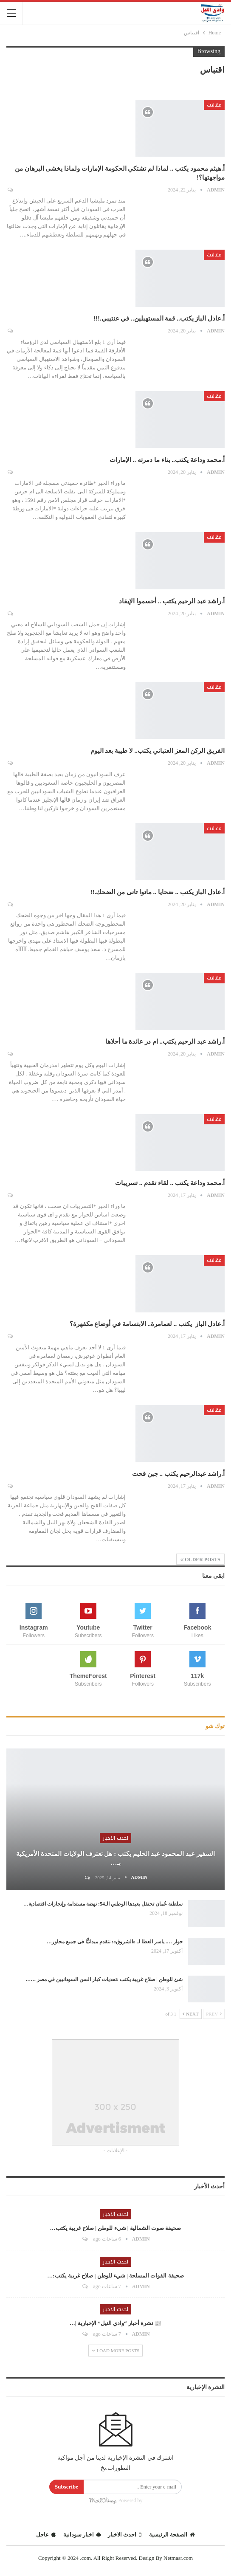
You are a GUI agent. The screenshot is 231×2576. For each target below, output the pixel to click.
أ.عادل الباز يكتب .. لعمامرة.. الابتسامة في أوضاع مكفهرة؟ (146, 1323)
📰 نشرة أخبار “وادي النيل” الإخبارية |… (115, 2323)
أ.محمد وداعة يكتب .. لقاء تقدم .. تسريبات (170, 1183)
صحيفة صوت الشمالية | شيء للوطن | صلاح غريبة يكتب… (115, 2228)
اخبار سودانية (82, 2534)
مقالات (214, 105)
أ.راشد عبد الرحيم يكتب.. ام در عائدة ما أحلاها (165, 1041)
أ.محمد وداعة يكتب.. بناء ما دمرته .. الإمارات (166, 459)
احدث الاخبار (115, 1838)
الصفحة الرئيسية (172, 2534)
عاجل (46, 2534)
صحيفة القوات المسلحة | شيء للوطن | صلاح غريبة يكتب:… (115, 2275)
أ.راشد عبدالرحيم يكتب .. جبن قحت (178, 1473)
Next (191, 2013)
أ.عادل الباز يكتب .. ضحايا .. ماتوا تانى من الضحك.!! (157, 892)
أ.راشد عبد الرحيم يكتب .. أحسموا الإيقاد (172, 601)
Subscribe (66, 2486)
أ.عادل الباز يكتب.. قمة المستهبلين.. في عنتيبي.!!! (159, 318)
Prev (214, 2013)
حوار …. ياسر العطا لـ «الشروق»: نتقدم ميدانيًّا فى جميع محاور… (115, 1942)
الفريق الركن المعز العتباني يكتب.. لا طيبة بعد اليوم (157, 750)
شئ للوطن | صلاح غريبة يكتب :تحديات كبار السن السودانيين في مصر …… (104, 1979)
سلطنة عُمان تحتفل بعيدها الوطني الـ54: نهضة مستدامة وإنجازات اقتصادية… (103, 1904)
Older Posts (200, 1559)
